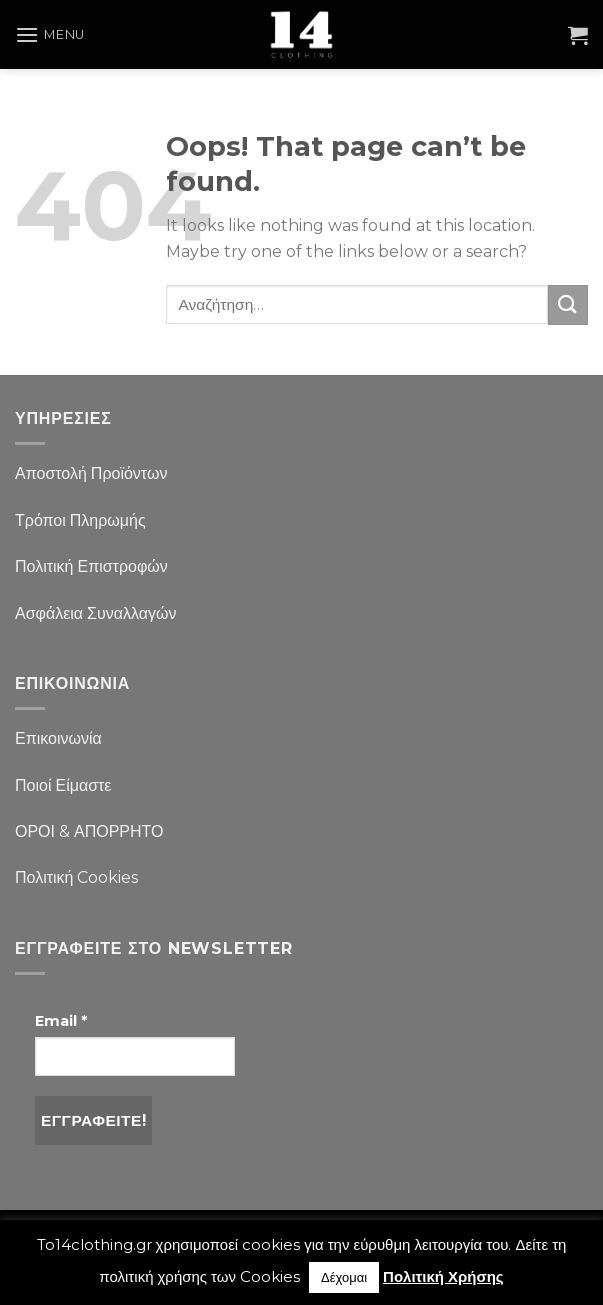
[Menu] (50, 34)
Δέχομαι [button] (344, 1277)
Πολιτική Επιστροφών (91, 566)
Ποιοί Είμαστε (63, 785)
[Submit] (568, 304)
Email (61, 1021)
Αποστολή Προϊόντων (91, 473)
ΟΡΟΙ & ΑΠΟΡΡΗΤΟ (89, 831)
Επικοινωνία (58, 738)
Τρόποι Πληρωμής (80, 520)
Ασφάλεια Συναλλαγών (96, 613)
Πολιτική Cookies (76, 877)
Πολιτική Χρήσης (443, 1276)
